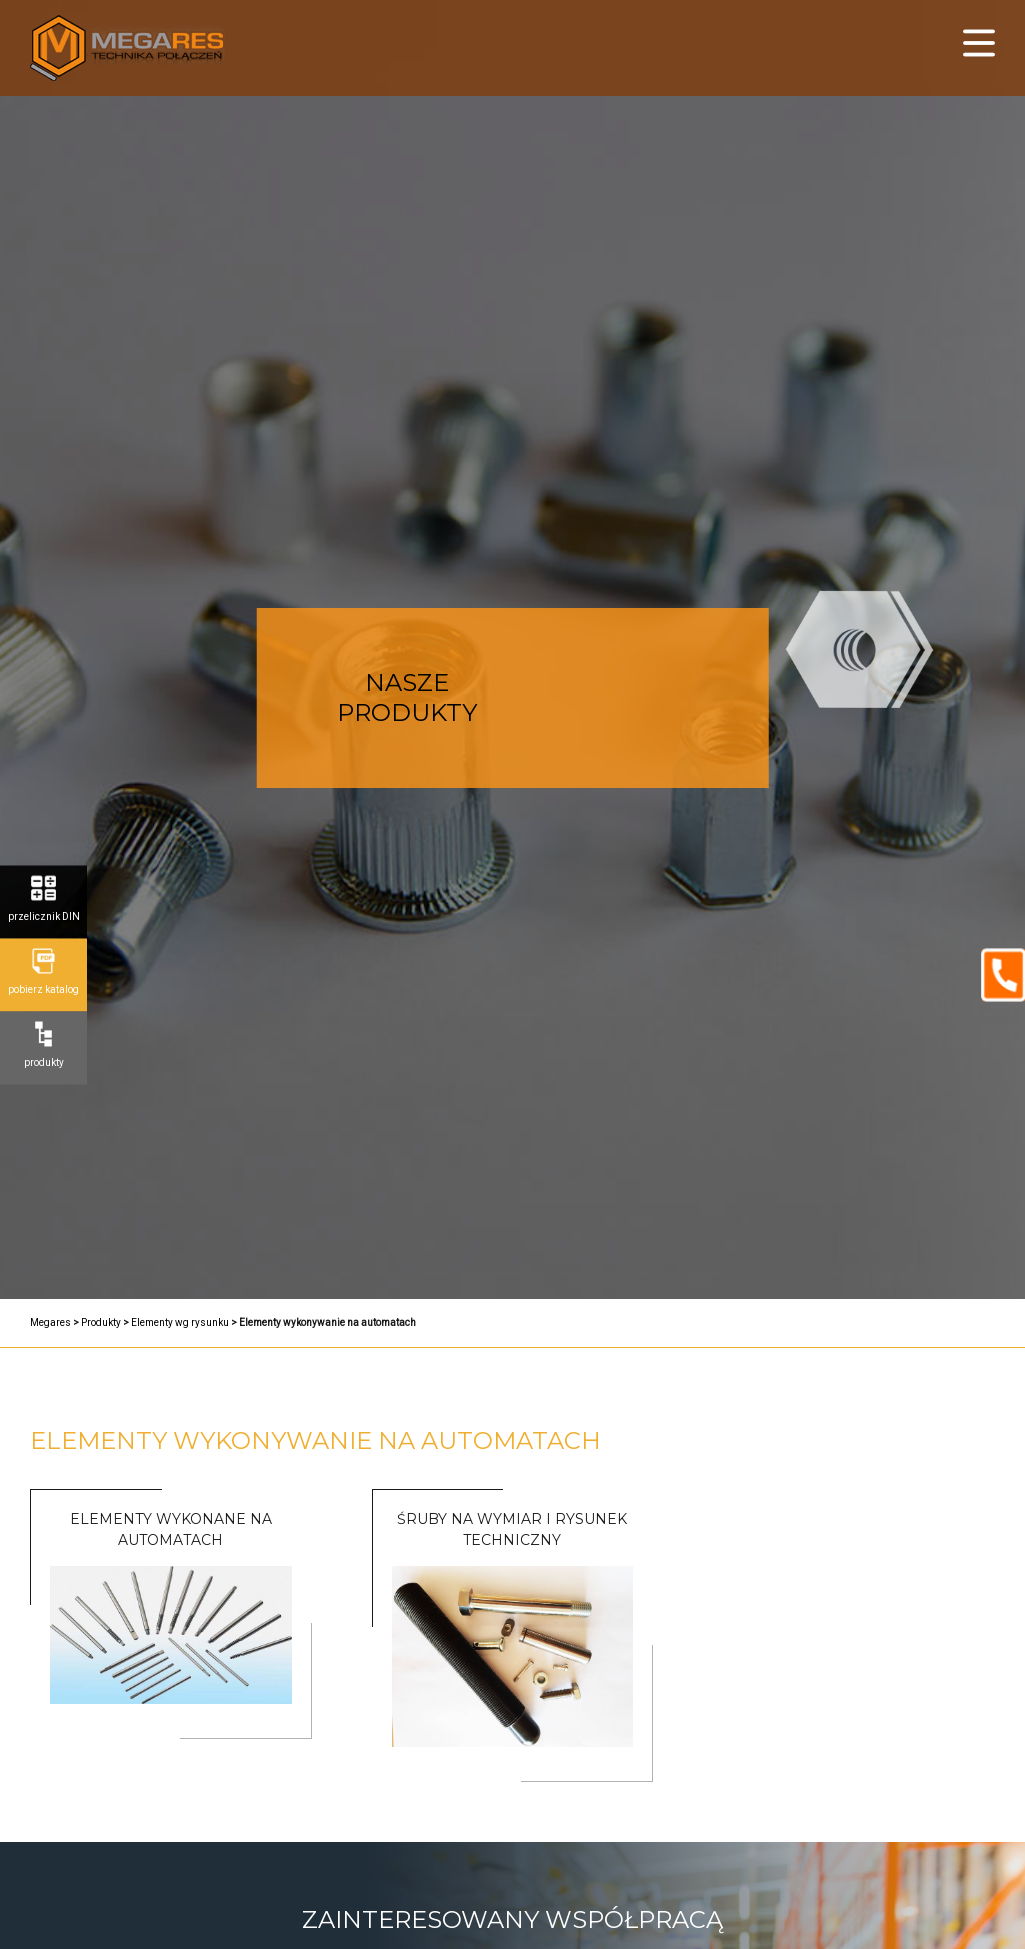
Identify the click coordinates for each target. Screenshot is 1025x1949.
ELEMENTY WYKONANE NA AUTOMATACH (171, 1529)
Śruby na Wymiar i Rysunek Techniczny (512, 1529)
